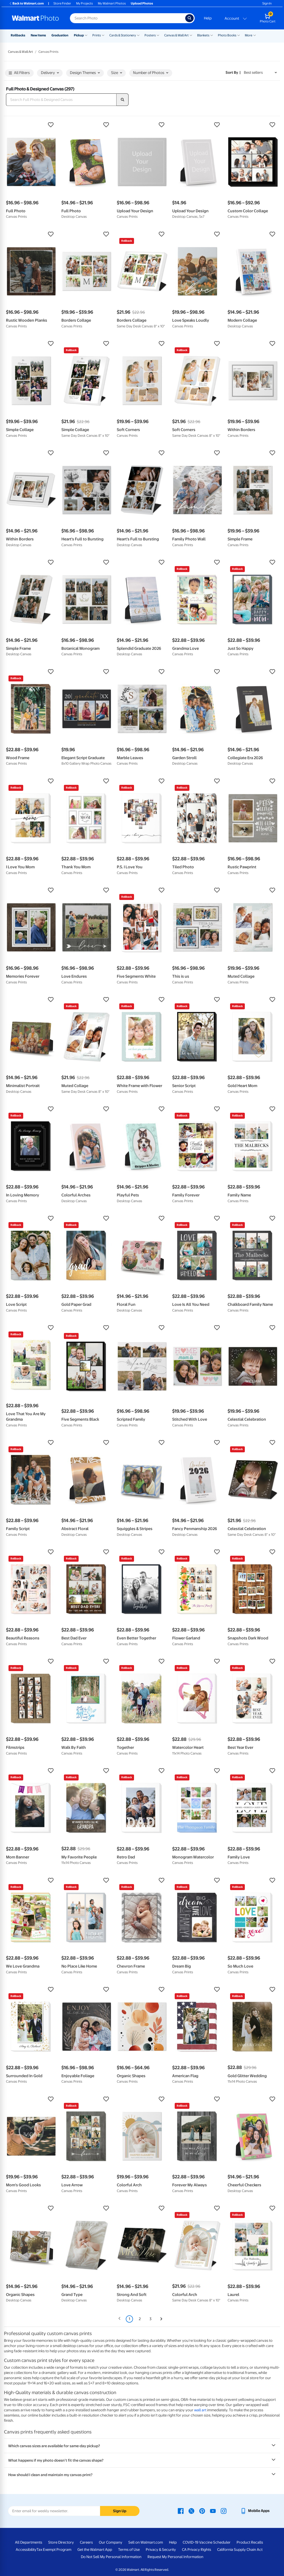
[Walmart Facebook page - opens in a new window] (181, 2510)
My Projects (84, 3)
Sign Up (119, 2511)
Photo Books (227, 35)
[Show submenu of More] (254, 35)
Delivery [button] (50, 73)
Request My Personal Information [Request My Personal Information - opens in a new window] (175, 2557)
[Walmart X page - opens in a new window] (191, 2510)
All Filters (19, 73)
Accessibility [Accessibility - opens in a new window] (26, 2549)
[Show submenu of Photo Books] (238, 35)
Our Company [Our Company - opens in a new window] (110, 2542)
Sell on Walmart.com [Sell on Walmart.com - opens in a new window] (145, 2542)
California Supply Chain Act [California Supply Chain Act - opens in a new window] (240, 2549)
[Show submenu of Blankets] (211, 35)
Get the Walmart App (94, 2549)
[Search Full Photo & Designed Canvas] (61, 99)
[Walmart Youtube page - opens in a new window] (213, 2510)
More (248, 35)
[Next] (161, 2319)
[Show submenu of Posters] (157, 35)
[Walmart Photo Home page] (35, 18)
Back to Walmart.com (26, 3)
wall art (200, 2410)
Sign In (267, 3)
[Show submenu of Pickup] (86, 35)
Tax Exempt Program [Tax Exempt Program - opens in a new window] (53, 2549)
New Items (38, 35)
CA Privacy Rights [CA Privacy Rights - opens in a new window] (196, 2549)
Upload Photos (142, 3)
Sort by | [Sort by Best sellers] (233, 72)
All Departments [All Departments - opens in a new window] (28, 2542)
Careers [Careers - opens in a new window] (86, 2542)
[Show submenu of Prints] (103, 35)
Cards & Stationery (122, 35)
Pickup (79, 35)
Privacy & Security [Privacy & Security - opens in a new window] (161, 2549)
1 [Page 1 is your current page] (129, 2319)
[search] (123, 99)
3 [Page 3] (150, 2319)
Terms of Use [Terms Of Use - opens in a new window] (129, 2549)
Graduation (59, 35)
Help (208, 18)
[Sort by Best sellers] (260, 72)
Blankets (203, 35)
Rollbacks (18, 35)
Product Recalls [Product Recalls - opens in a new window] (250, 2542)
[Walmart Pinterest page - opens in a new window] (202, 2510)
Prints (96, 35)
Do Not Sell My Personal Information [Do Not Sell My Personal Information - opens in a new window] (111, 2557)
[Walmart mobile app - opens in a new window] (255, 2510)
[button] (31, 125)
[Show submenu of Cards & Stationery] (138, 35)
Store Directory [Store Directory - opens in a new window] (61, 2542)
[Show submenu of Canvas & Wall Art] (190, 35)
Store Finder (62, 3)
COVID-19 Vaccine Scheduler (207, 2542)
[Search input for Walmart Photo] (127, 18)
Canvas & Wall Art (176, 35)
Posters (150, 35)
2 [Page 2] (140, 2319)
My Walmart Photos (112, 3)
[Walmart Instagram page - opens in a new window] (224, 2510)
